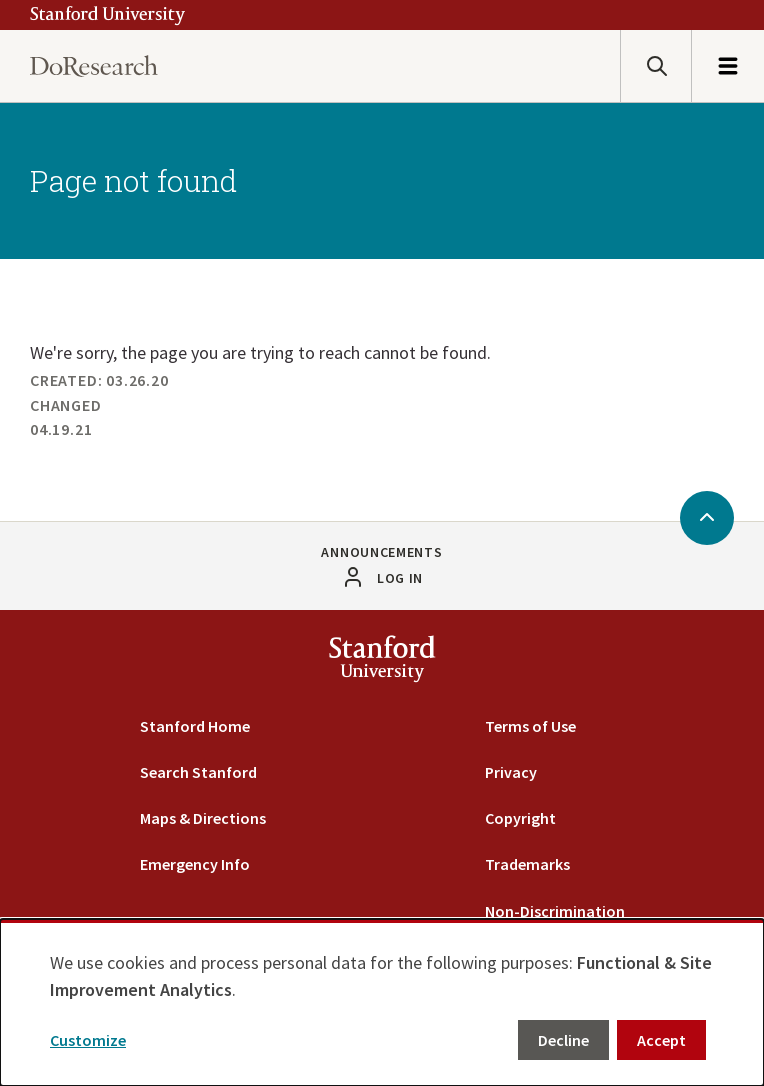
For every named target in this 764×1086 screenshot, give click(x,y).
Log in (400, 578)
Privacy (511, 772)
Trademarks (527, 864)
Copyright (520, 818)
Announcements (381, 552)
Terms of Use (530, 726)
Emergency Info (195, 864)
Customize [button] (88, 1040)
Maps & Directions (203, 818)
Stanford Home (195, 726)
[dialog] (382, 1002)
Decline (563, 1040)
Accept (661, 1040)
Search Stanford (198, 772)
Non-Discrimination (555, 911)
